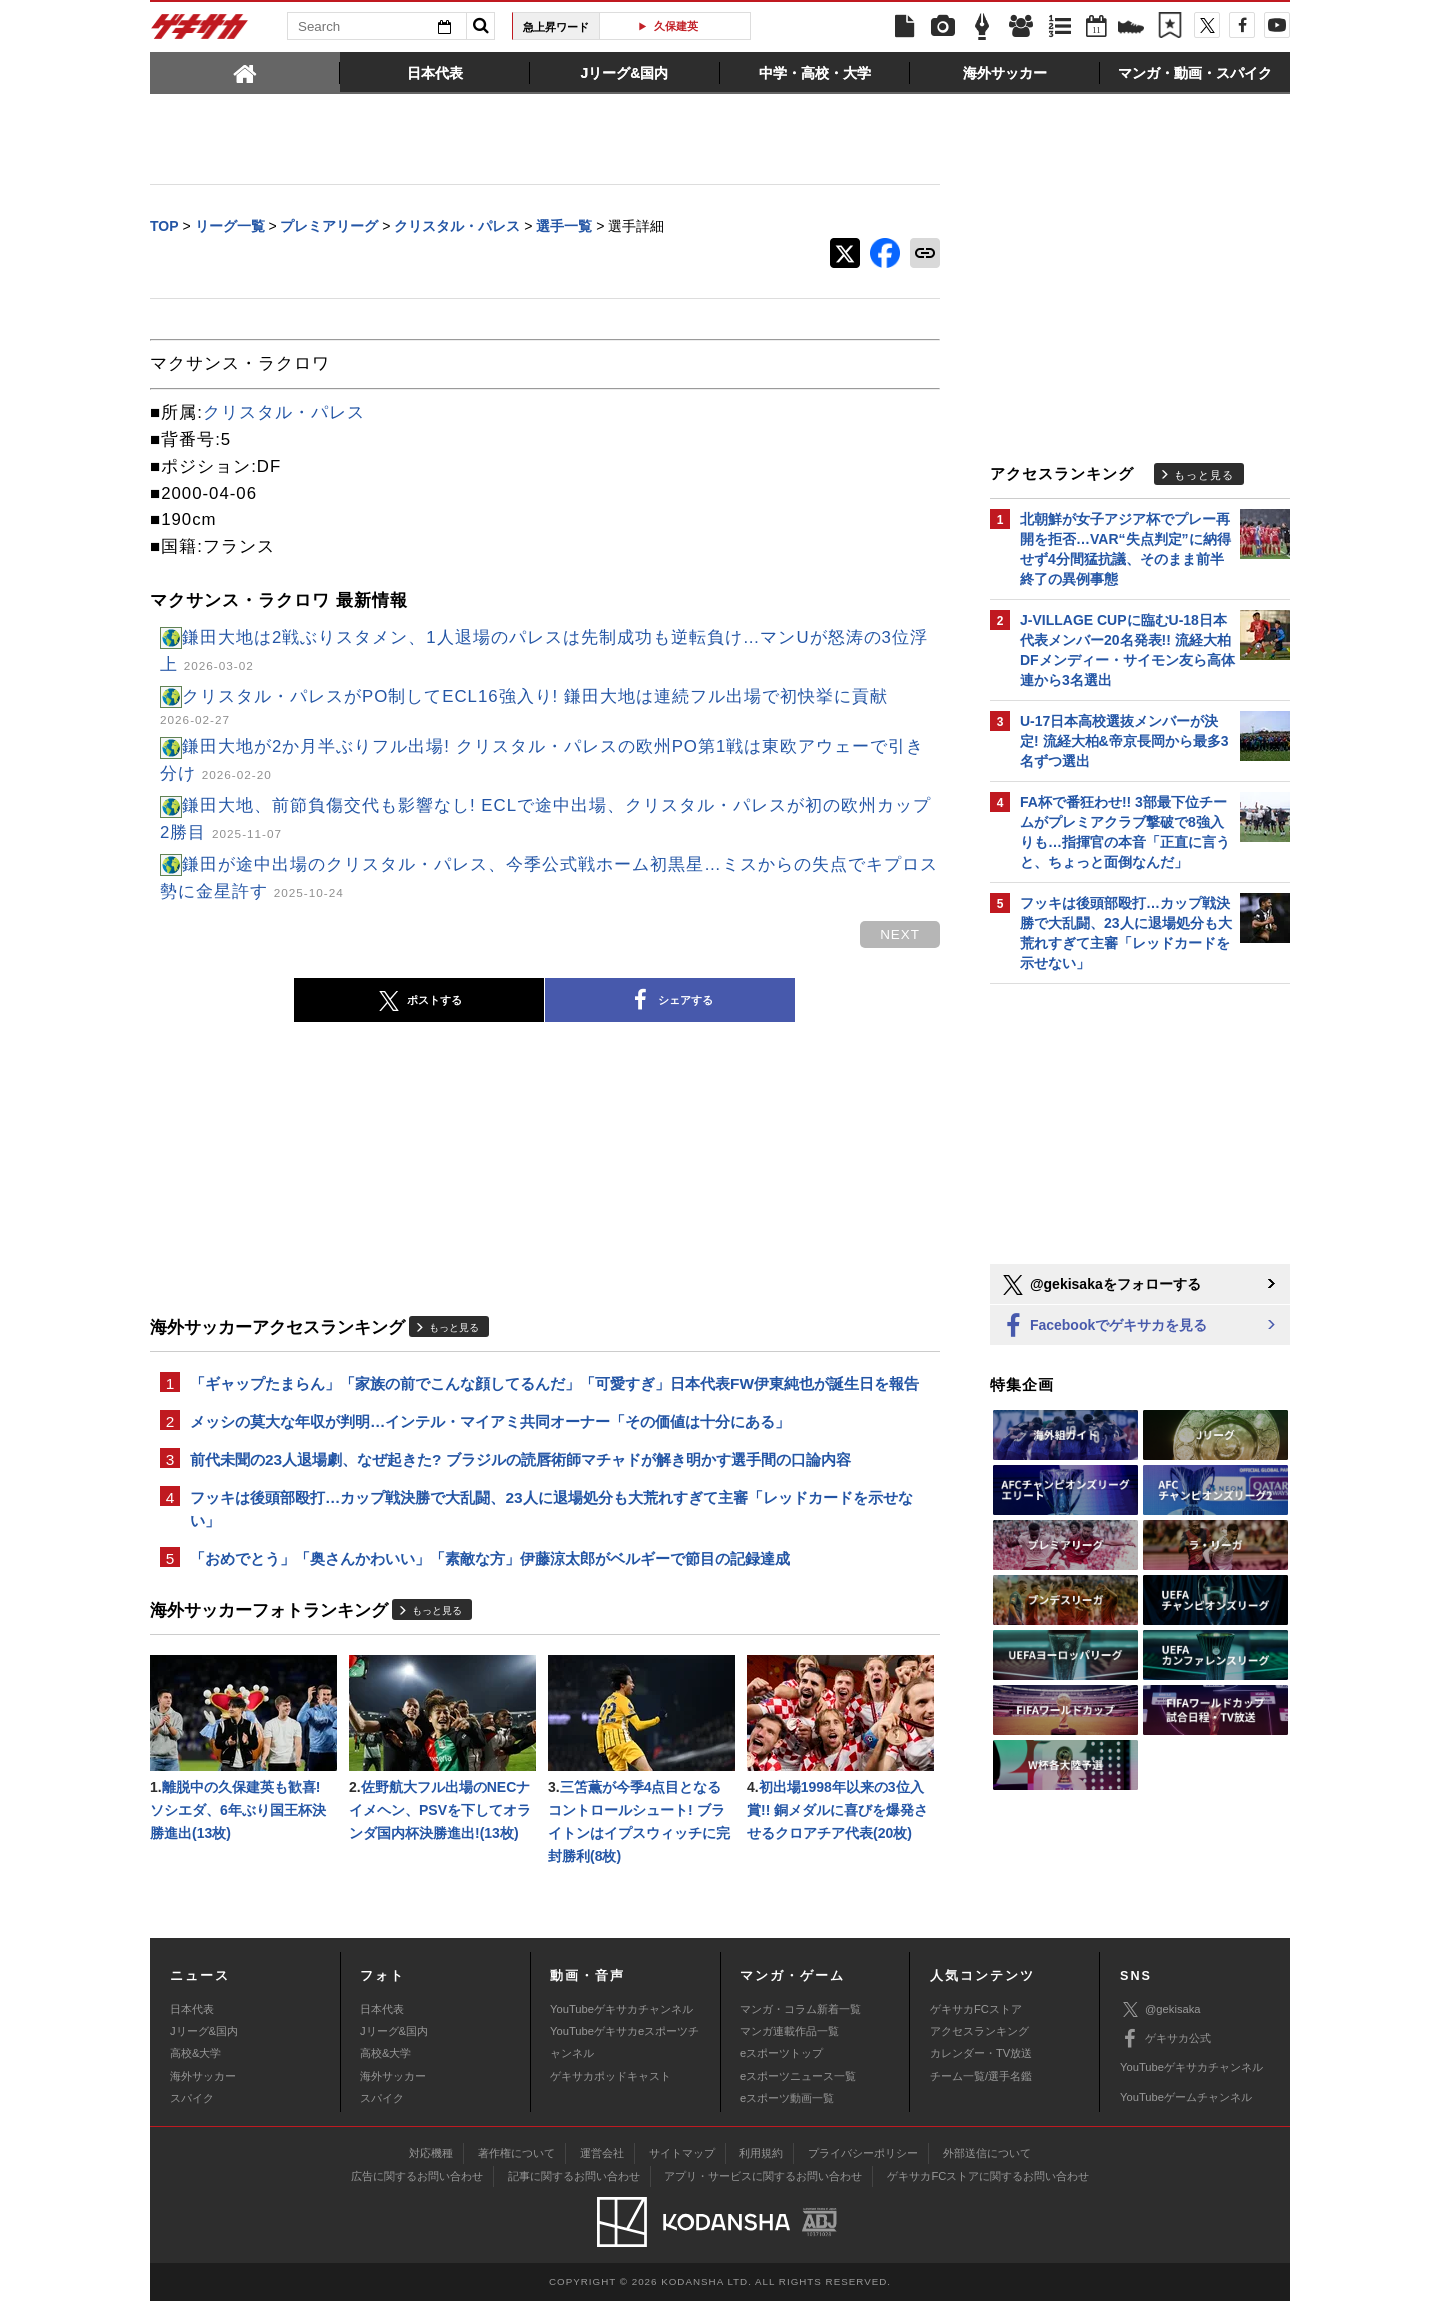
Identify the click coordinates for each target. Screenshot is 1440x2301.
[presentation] (245, 72)
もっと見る (454, 1327)
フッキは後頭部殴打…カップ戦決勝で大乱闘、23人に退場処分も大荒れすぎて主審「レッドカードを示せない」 (551, 1509)
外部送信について (987, 2153)
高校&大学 (195, 2053)
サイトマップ (682, 2153)
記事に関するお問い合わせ (574, 2176)
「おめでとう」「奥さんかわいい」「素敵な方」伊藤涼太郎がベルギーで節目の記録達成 (490, 1558)
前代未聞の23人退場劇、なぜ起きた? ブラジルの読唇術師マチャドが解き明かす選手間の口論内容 (520, 1459)
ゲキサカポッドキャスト (610, 2076)
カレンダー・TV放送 (981, 2053)
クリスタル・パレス (284, 412)
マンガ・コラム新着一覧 (800, 2009)
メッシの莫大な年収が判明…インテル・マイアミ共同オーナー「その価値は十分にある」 (490, 1421)
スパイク (192, 2098)
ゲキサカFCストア (976, 2009)
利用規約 (761, 2153)
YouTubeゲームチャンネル (1186, 2097)
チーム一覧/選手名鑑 (981, 2076)
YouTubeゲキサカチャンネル (621, 2009)
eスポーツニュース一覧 (798, 2076)
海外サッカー (203, 2076)
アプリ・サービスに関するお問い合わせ (763, 2176)
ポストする (419, 1001)
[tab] (245, 72)
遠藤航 (682, 26)
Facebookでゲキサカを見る (1103, 1326)
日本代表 (192, 2009)
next (900, 934)
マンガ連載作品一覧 (789, 2031)
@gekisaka (1160, 2009)
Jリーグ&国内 (204, 2031)
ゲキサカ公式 (1165, 2039)
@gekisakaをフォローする (1100, 1285)
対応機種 (431, 2153)
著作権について (516, 2153)
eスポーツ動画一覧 (787, 2098)
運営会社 (602, 2153)
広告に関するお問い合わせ (417, 2176)
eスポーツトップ (781, 2053)
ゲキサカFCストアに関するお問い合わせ (988, 2176)
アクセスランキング (979, 2031)
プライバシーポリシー (863, 2153)
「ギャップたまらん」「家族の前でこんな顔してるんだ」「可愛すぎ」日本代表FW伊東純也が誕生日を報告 (554, 1383)
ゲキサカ (200, 32)
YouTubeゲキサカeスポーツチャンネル (624, 2042)
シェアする (670, 1001)
